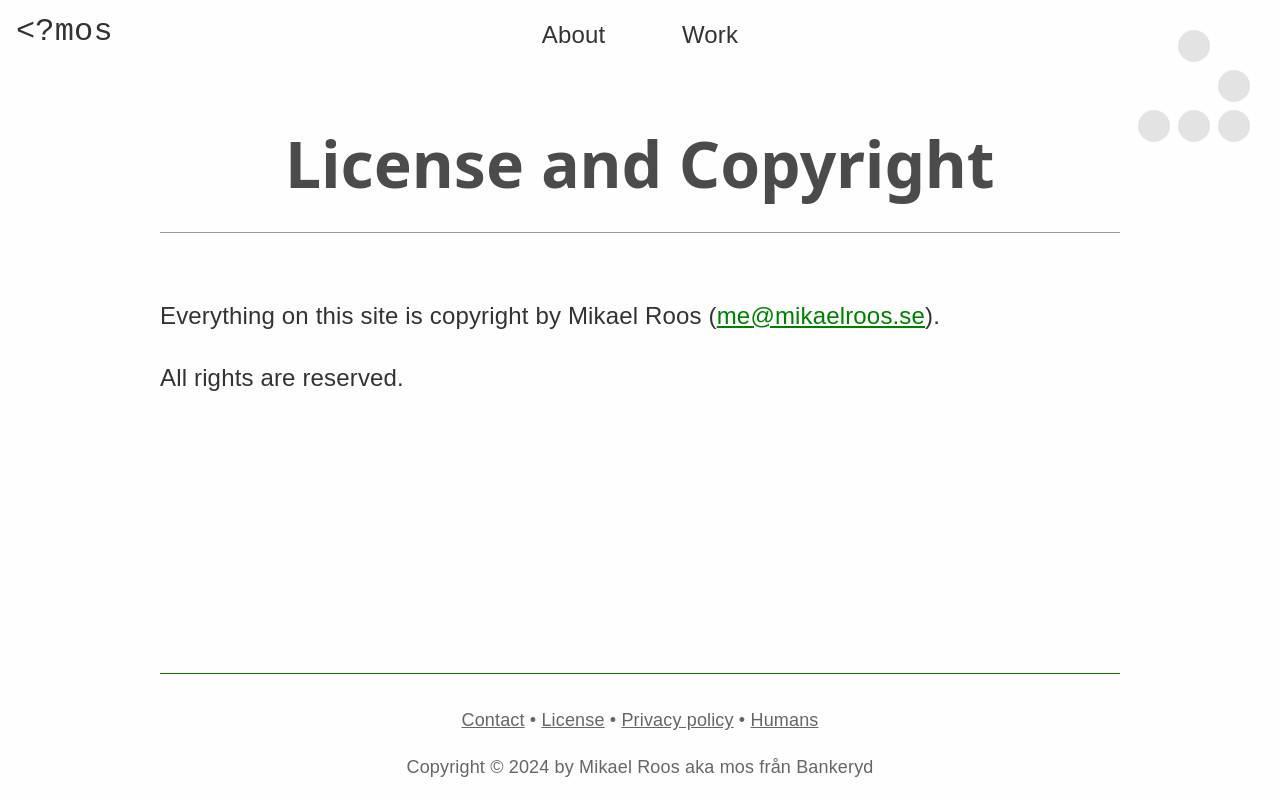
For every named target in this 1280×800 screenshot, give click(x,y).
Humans (785, 720)
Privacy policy (677, 720)
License (572, 720)
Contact (493, 720)
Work (710, 34)
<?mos (64, 31)
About (574, 34)
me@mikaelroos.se (821, 315)
